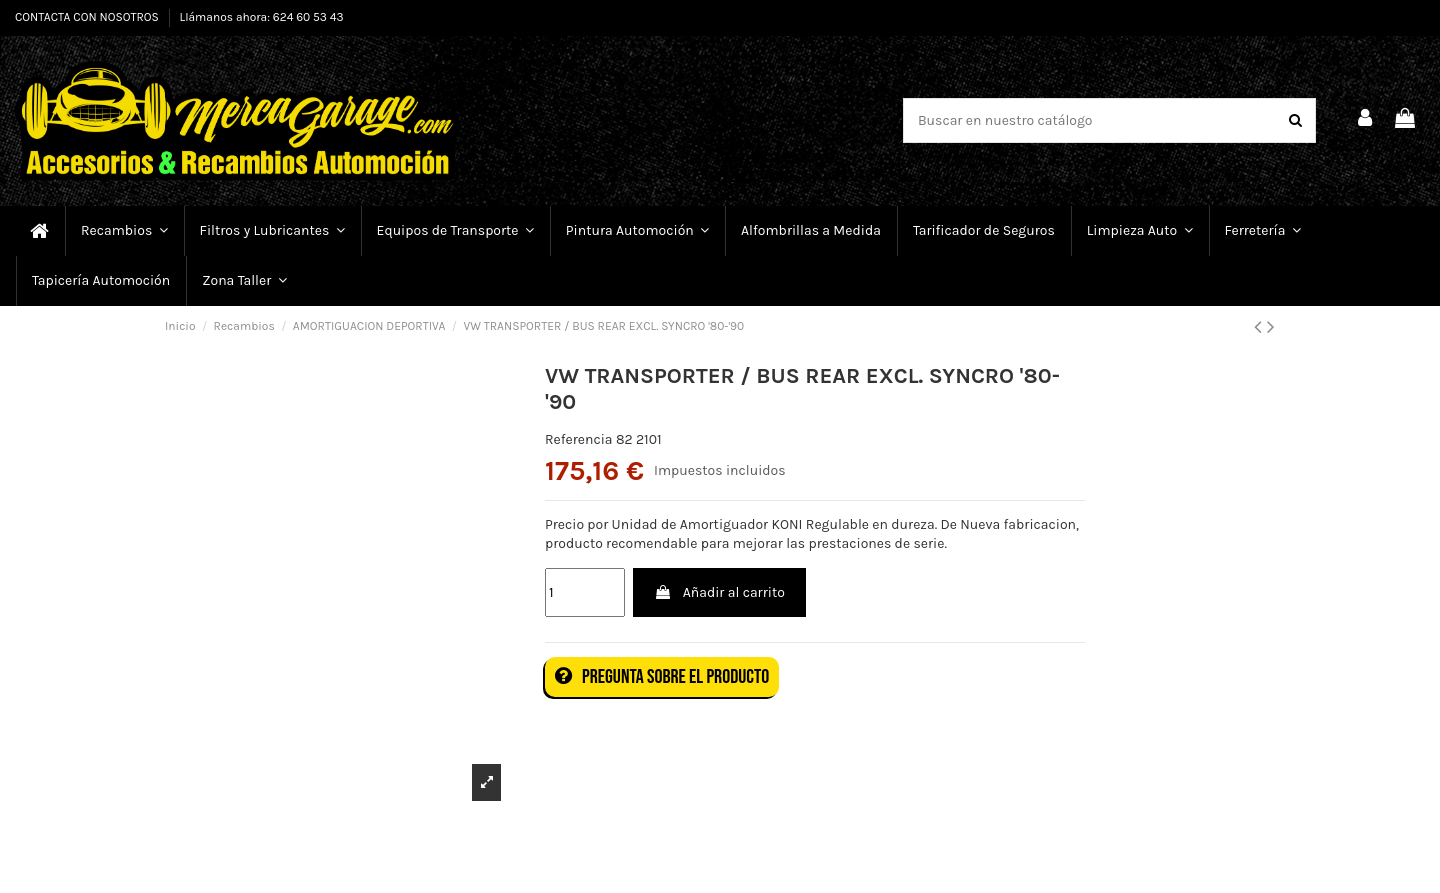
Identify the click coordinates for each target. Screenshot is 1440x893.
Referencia (579, 439)
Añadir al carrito (719, 592)
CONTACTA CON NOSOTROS (88, 17)
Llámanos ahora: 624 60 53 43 (262, 17)
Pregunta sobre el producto (662, 677)
